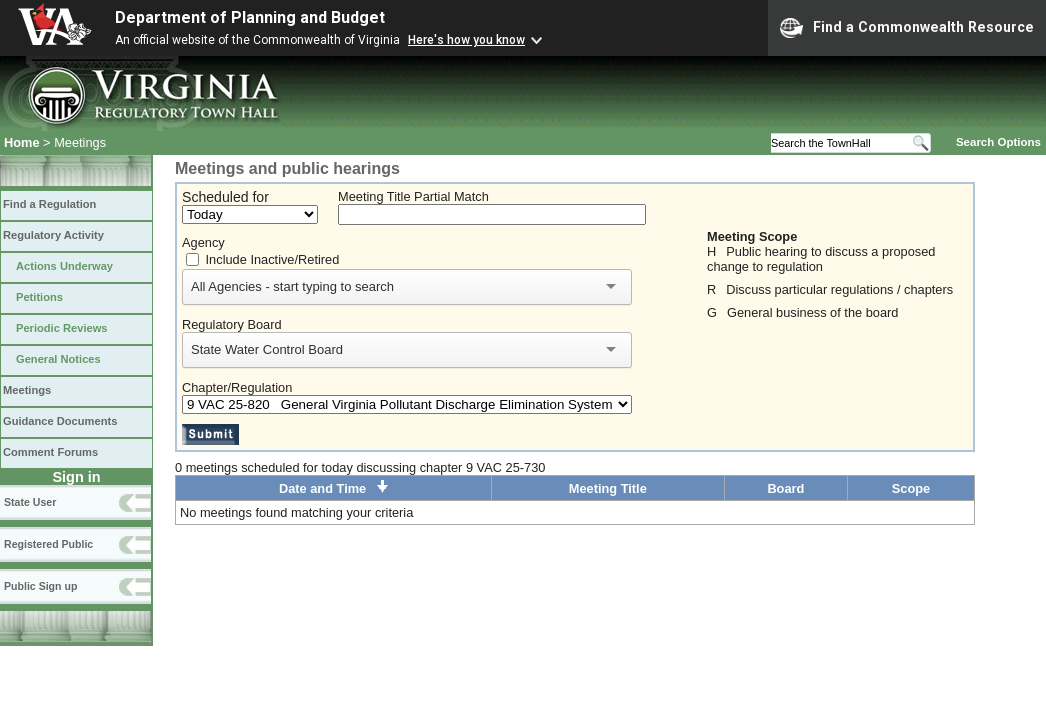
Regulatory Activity (53, 235)
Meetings (27, 390)
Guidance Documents (60, 421)
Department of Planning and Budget (250, 17)
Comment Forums (50, 452)
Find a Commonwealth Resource (907, 28)
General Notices (58, 359)
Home (22, 142)
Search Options (998, 142)
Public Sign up (40, 586)
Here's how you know (466, 40)
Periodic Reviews (62, 328)
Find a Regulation (49, 204)
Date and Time (333, 488)
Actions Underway (64, 266)
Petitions (39, 297)
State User (30, 502)
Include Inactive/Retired (273, 259)
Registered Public (48, 544)
